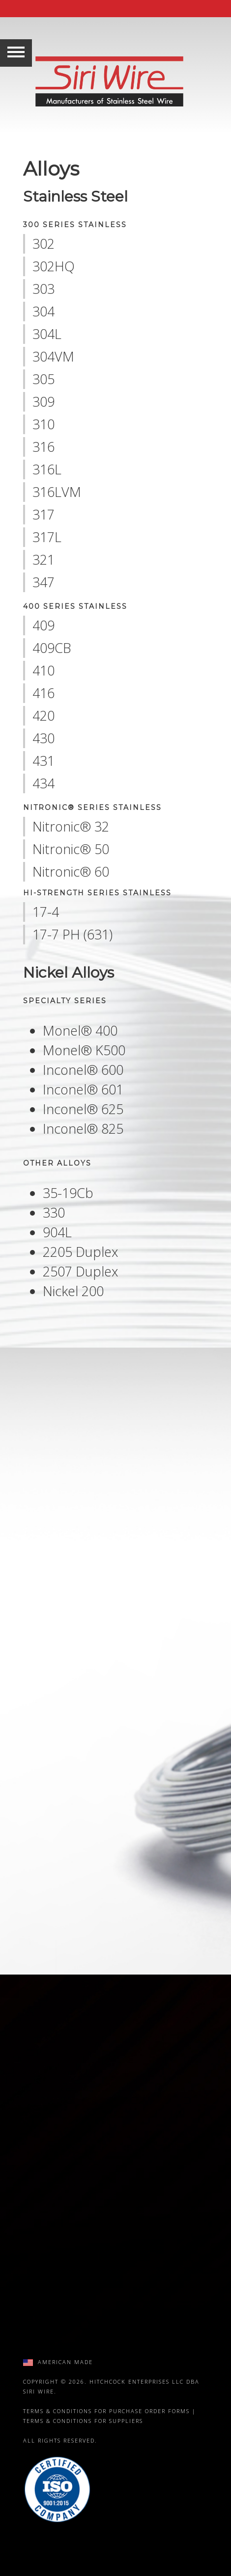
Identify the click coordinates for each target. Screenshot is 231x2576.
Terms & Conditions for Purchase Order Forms (106, 2411)
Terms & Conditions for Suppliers (83, 2420)
